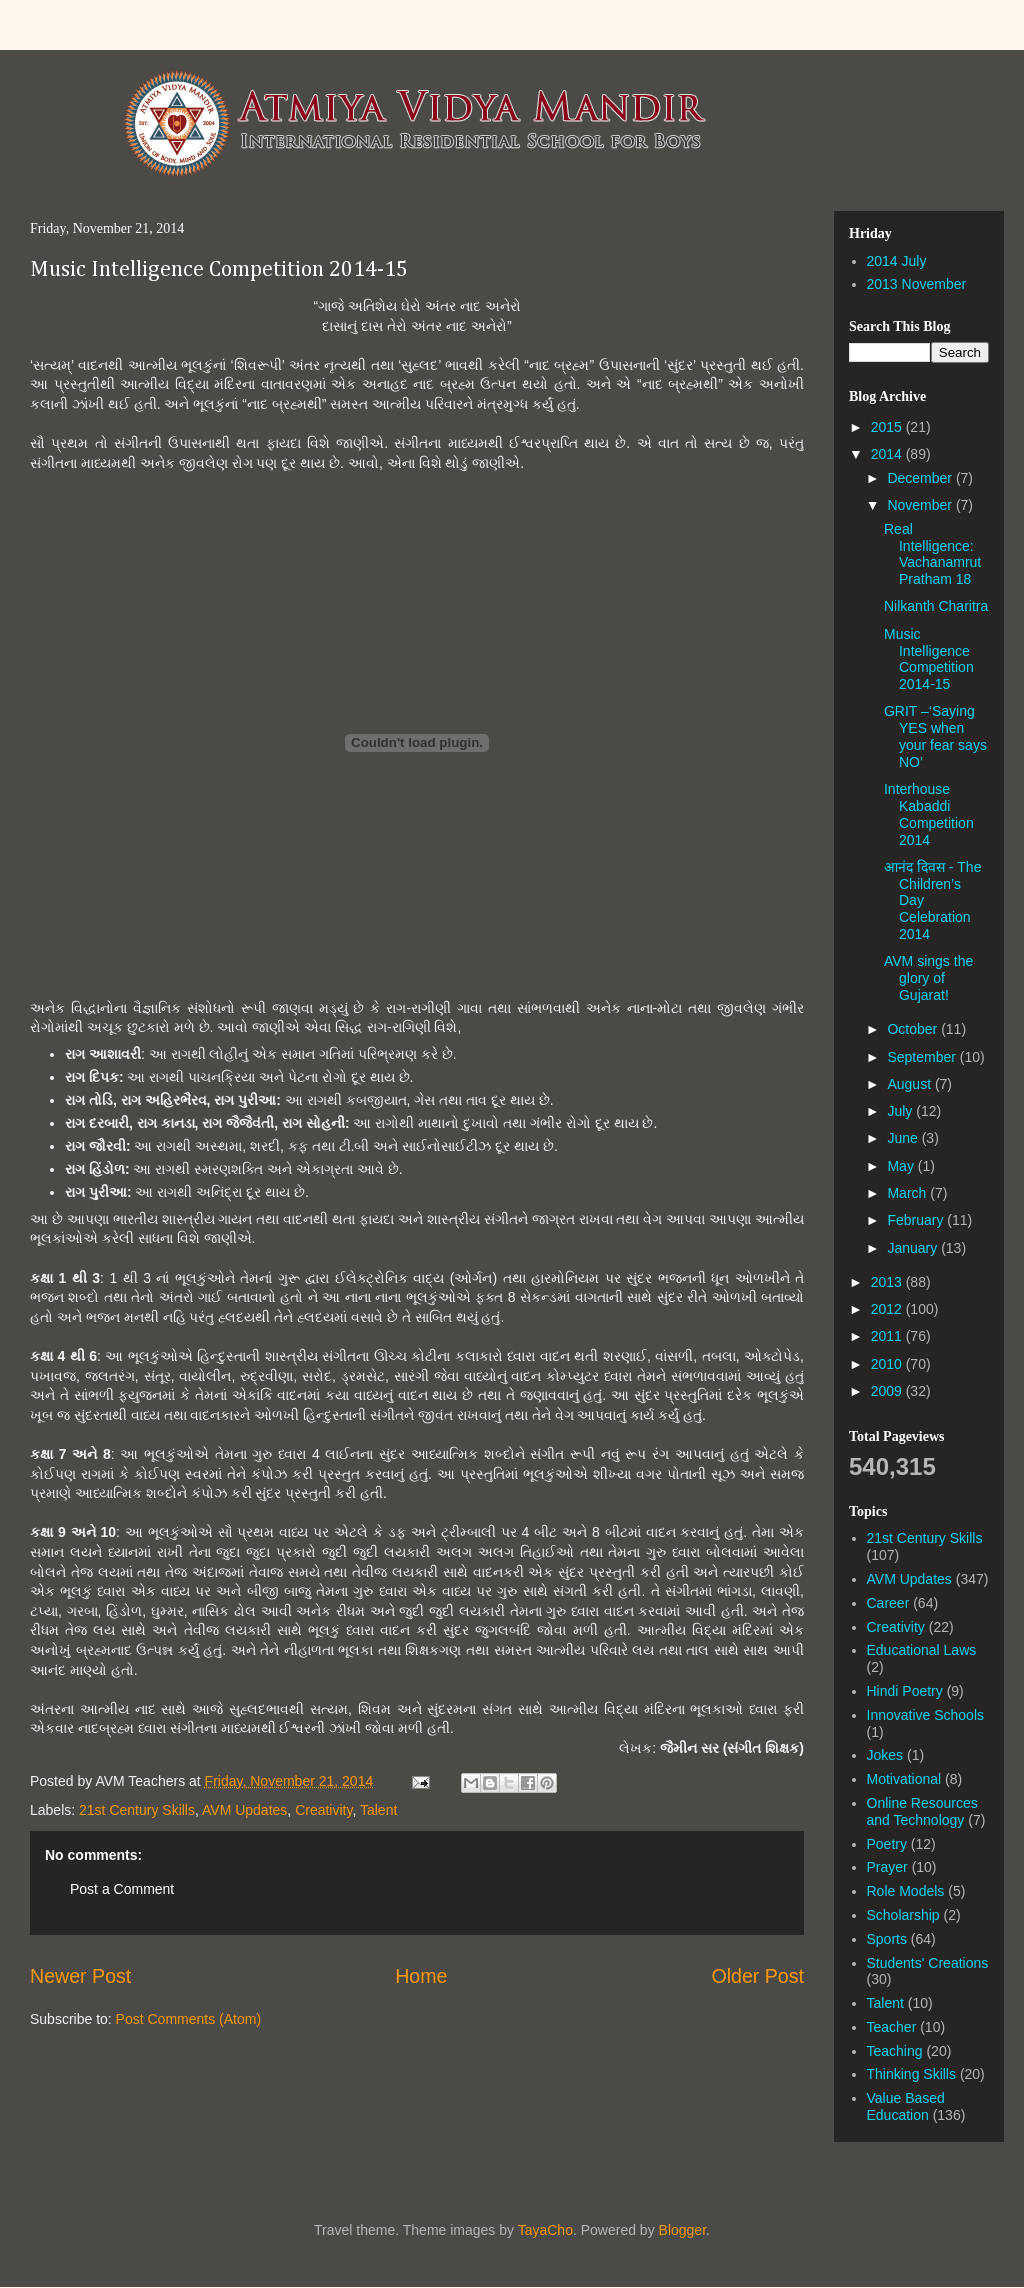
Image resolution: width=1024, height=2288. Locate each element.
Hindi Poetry (905, 1691)
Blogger (682, 2230)
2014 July (897, 261)
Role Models (906, 1891)
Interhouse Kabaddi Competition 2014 (929, 814)
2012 (888, 1309)
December (921, 478)
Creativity (323, 1810)
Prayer (887, 1867)
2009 (888, 1391)
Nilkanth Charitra (936, 606)
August (910, 1084)
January (914, 1248)
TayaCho (545, 2230)
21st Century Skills (137, 1810)
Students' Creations (928, 1963)
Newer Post (80, 1976)
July (901, 1111)
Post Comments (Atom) (188, 2019)
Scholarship (903, 1915)
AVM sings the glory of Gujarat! (928, 978)
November (921, 505)
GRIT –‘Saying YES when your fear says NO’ (935, 736)
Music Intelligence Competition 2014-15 (219, 270)
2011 (888, 1336)
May (902, 1166)
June (904, 1138)
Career (888, 1603)
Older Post (757, 1976)
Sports (887, 1939)
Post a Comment (122, 1889)
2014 (888, 454)
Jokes (885, 1755)
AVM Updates (244, 1810)
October (914, 1029)
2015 (888, 427)
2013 (888, 1282)
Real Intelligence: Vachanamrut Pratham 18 (932, 554)
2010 (888, 1364)
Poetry (887, 1844)
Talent (378, 1810)
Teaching (895, 2051)
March (908, 1193)
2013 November (917, 284)
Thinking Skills (911, 2074)
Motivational (904, 1779)
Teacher (892, 2027)
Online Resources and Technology (922, 1811)
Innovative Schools (926, 1715)
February (917, 1220)
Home (421, 1976)
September (923, 1057)
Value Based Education (906, 2106)
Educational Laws (922, 1650)
